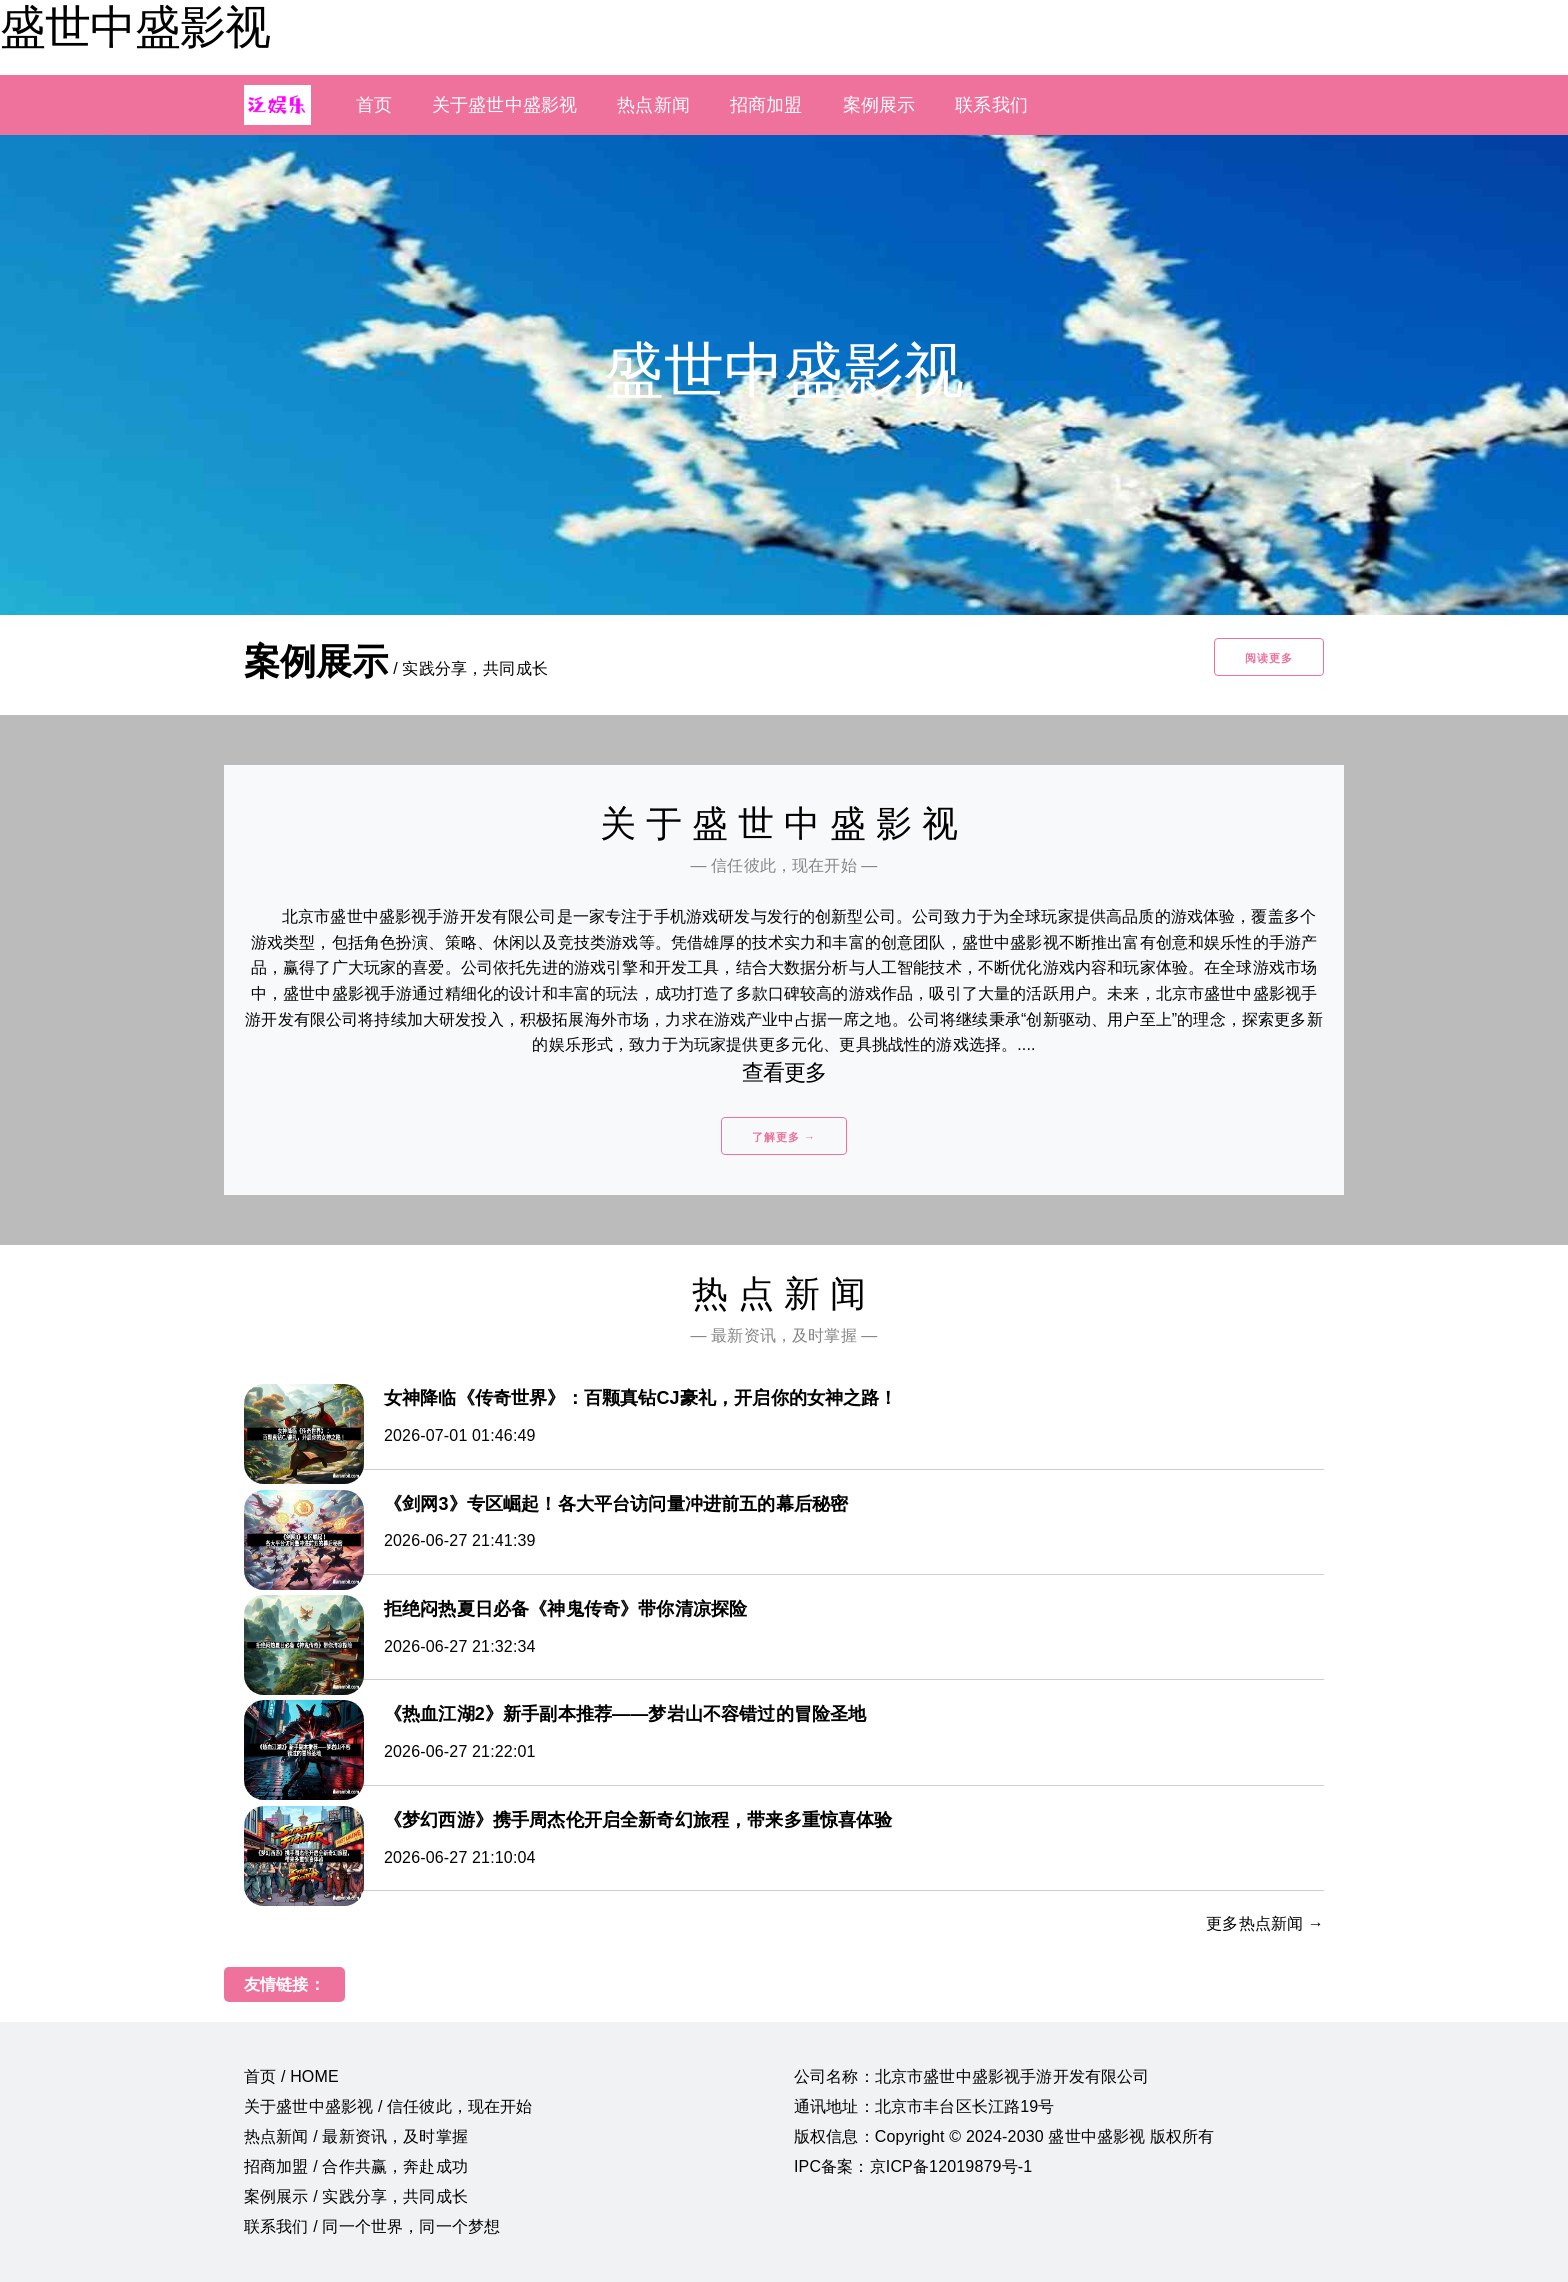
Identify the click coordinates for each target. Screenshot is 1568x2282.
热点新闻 (653, 105)
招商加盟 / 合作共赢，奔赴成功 (356, 2166)
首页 (374, 105)
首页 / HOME (291, 2076)
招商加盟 (766, 105)
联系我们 (991, 105)
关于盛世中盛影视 (504, 105)
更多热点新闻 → (1265, 1923)
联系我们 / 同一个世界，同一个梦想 (372, 2226)
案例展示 (879, 105)
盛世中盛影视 (135, 27)
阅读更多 (1269, 658)
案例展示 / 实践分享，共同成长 (356, 2196)
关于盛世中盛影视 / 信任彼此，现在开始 (388, 2106)
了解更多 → (784, 1137)
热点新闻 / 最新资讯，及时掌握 (356, 2136)
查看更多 (784, 1072)
